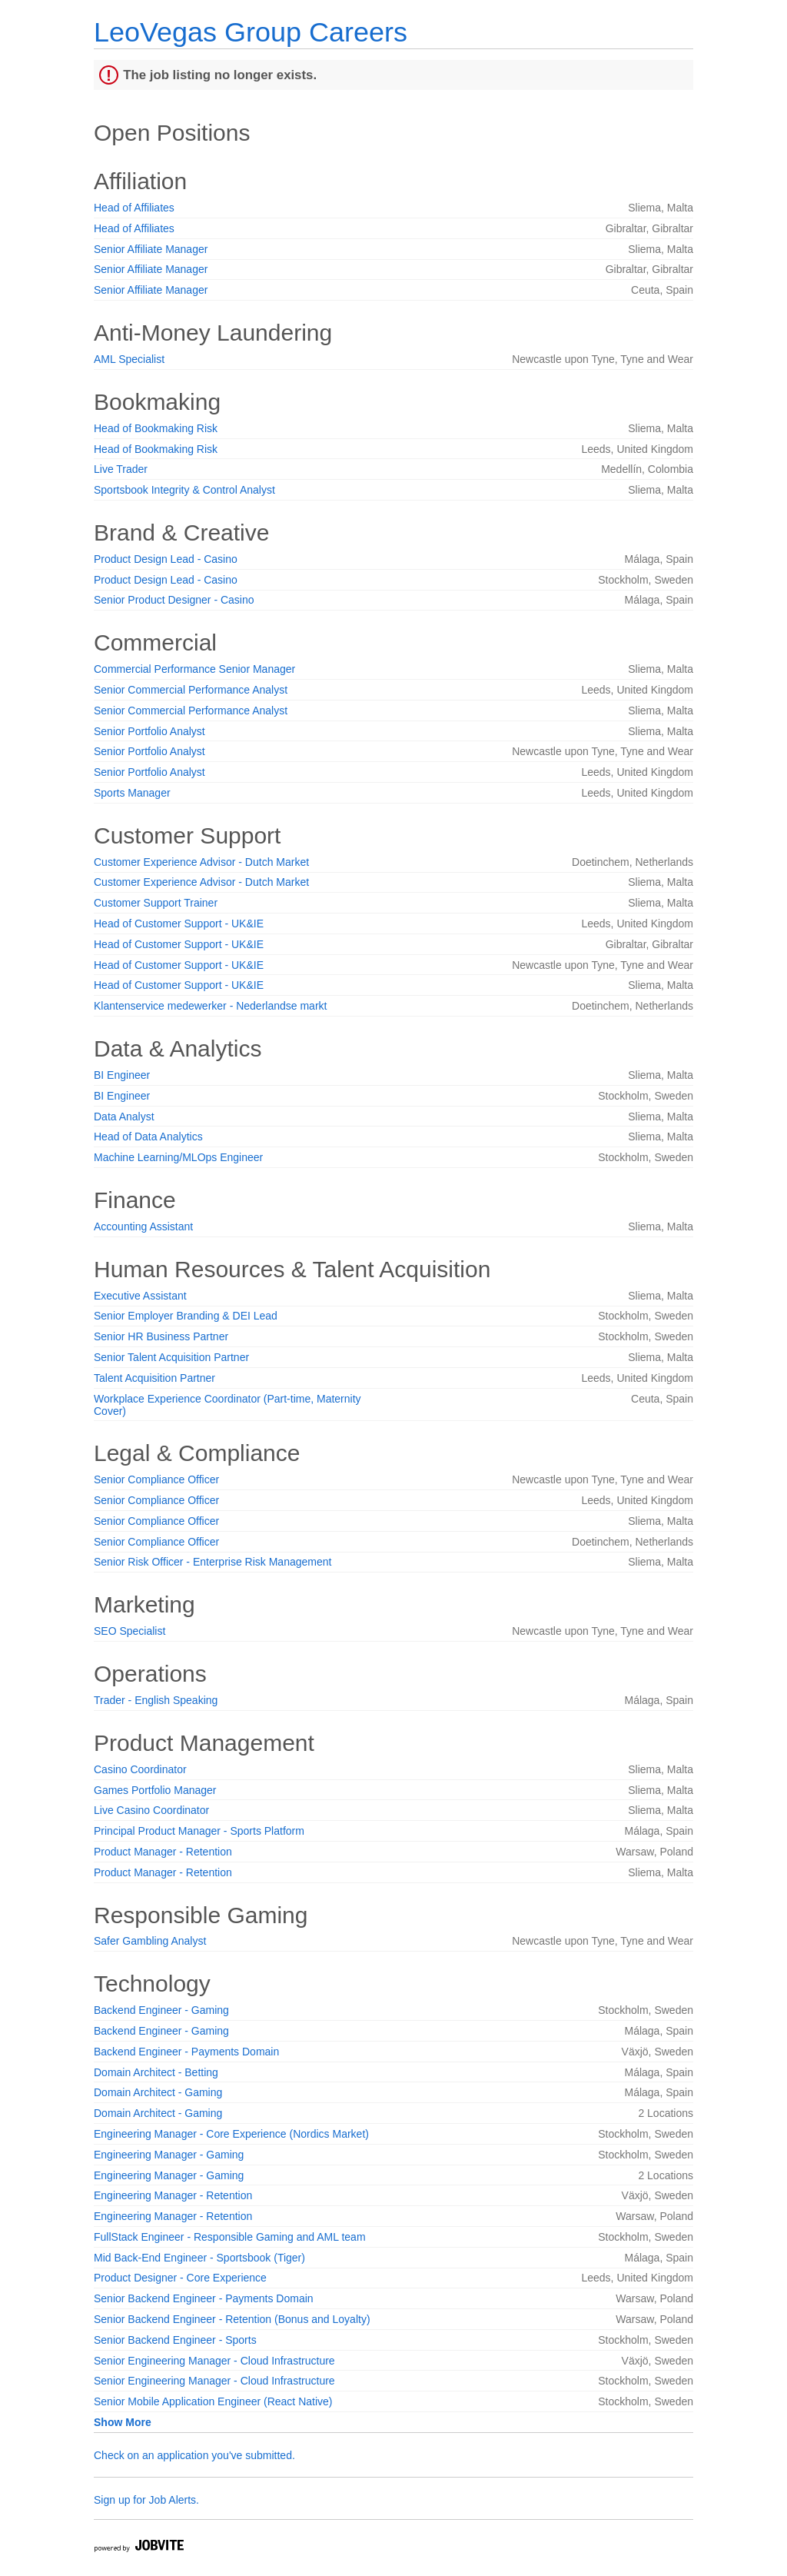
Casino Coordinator (140, 1769)
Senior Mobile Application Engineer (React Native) (213, 2401)
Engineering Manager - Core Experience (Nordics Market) (231, 2134)
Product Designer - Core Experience (180, 2277)
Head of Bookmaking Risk (156, 428)
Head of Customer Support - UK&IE (179, 923)
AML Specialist (129, 359)
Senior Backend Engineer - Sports (175, 2340)
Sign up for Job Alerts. (146, 2500)
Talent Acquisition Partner (154, 1378)
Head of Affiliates (134, 207)
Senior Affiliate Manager (151, 249)
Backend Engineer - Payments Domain (186, 2051)
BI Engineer (122, 1075)
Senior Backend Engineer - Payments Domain (204, 2298)
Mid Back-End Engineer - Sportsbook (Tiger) (199, 2258)
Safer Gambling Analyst (150, 1941)
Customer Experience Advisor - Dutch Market (201, 862)
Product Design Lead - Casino (165, 559)
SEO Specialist (129, 1631)
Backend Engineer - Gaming (161, 2010)
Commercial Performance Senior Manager (194, 669)
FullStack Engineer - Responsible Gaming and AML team (230, 2237)
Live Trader (121, 469)
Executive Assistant (140, 1296)
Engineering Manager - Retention (173, 2195)
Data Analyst (124, 1116)
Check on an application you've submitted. (194, 2455)
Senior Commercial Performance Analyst (190, 690)
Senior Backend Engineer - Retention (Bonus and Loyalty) (232, 2319)
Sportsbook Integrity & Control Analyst (184, 490)
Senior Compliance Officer (156, 1479)
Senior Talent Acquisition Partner (171, 1357)
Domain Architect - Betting (156, 2072)
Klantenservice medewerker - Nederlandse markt (210, 1006)
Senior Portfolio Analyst (149, 731)
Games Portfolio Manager (155, 1790)
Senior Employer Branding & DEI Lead (185, 1316)
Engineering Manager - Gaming (169, 2154)
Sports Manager (132, 793)
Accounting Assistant (143, 1226)
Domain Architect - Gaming (158, 2092)
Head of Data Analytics (148, 1136)
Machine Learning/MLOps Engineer (178, 1157)
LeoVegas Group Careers (250, 32)
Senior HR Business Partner (161, 1336)
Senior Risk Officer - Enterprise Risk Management (212, 1562)
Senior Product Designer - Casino (174, 600)
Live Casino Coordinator (151, 1810)
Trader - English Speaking (156, 1700)
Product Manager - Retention (163, 1851)
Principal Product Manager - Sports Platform (199, 1831)
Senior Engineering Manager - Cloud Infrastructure (214, 2361)
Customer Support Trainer (156, 903)
